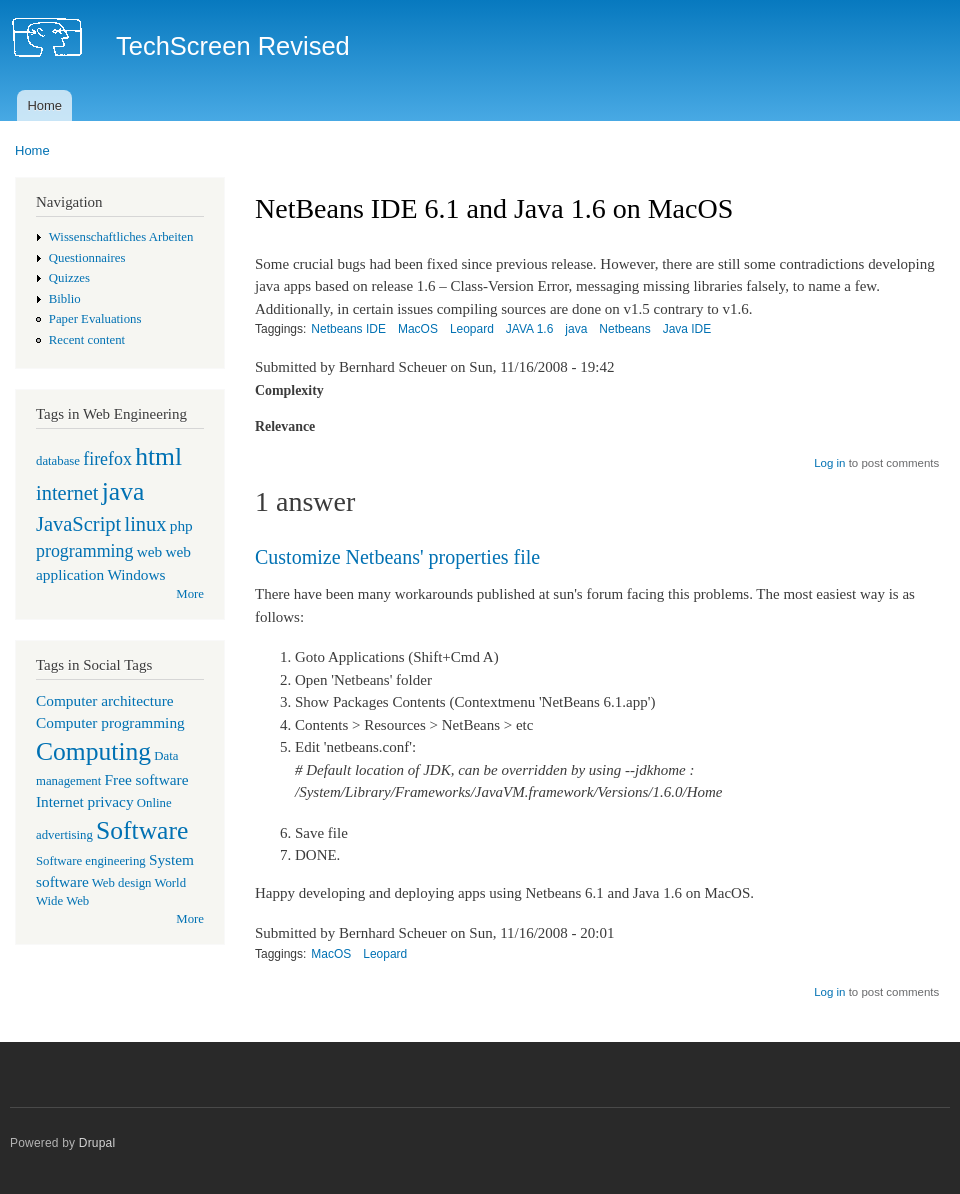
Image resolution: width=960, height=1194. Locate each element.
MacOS (418, 329)
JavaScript (78, 524)
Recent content (87, 340)
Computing (93, 751)
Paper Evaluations (95, 319)
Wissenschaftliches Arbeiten (121, 237)
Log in (829, 463)
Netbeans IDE (348, 329)
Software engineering (91, 861)
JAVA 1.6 (530, 329)
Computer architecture (105, 700)
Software (142, 830)
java (123, 491)
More (190, 594)
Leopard (472, 329)
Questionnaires (87, 258)
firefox (107, 459)
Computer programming (110, 722)
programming (84, 551)
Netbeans (624, 329)
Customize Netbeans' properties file (397, 557)
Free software (147, 779)
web (150, 551)
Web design (122, 883)
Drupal (97, 1143)
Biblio (65, 299)
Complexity (289, 390)
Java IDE (687, 329)
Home (44, 105)
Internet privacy (85, 801)
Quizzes (69, 278)
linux (145, 524)
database (58, 461)
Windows (136, 574)
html (158, 456)
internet (67, 493)
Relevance (285, 426)
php (181, 525)
